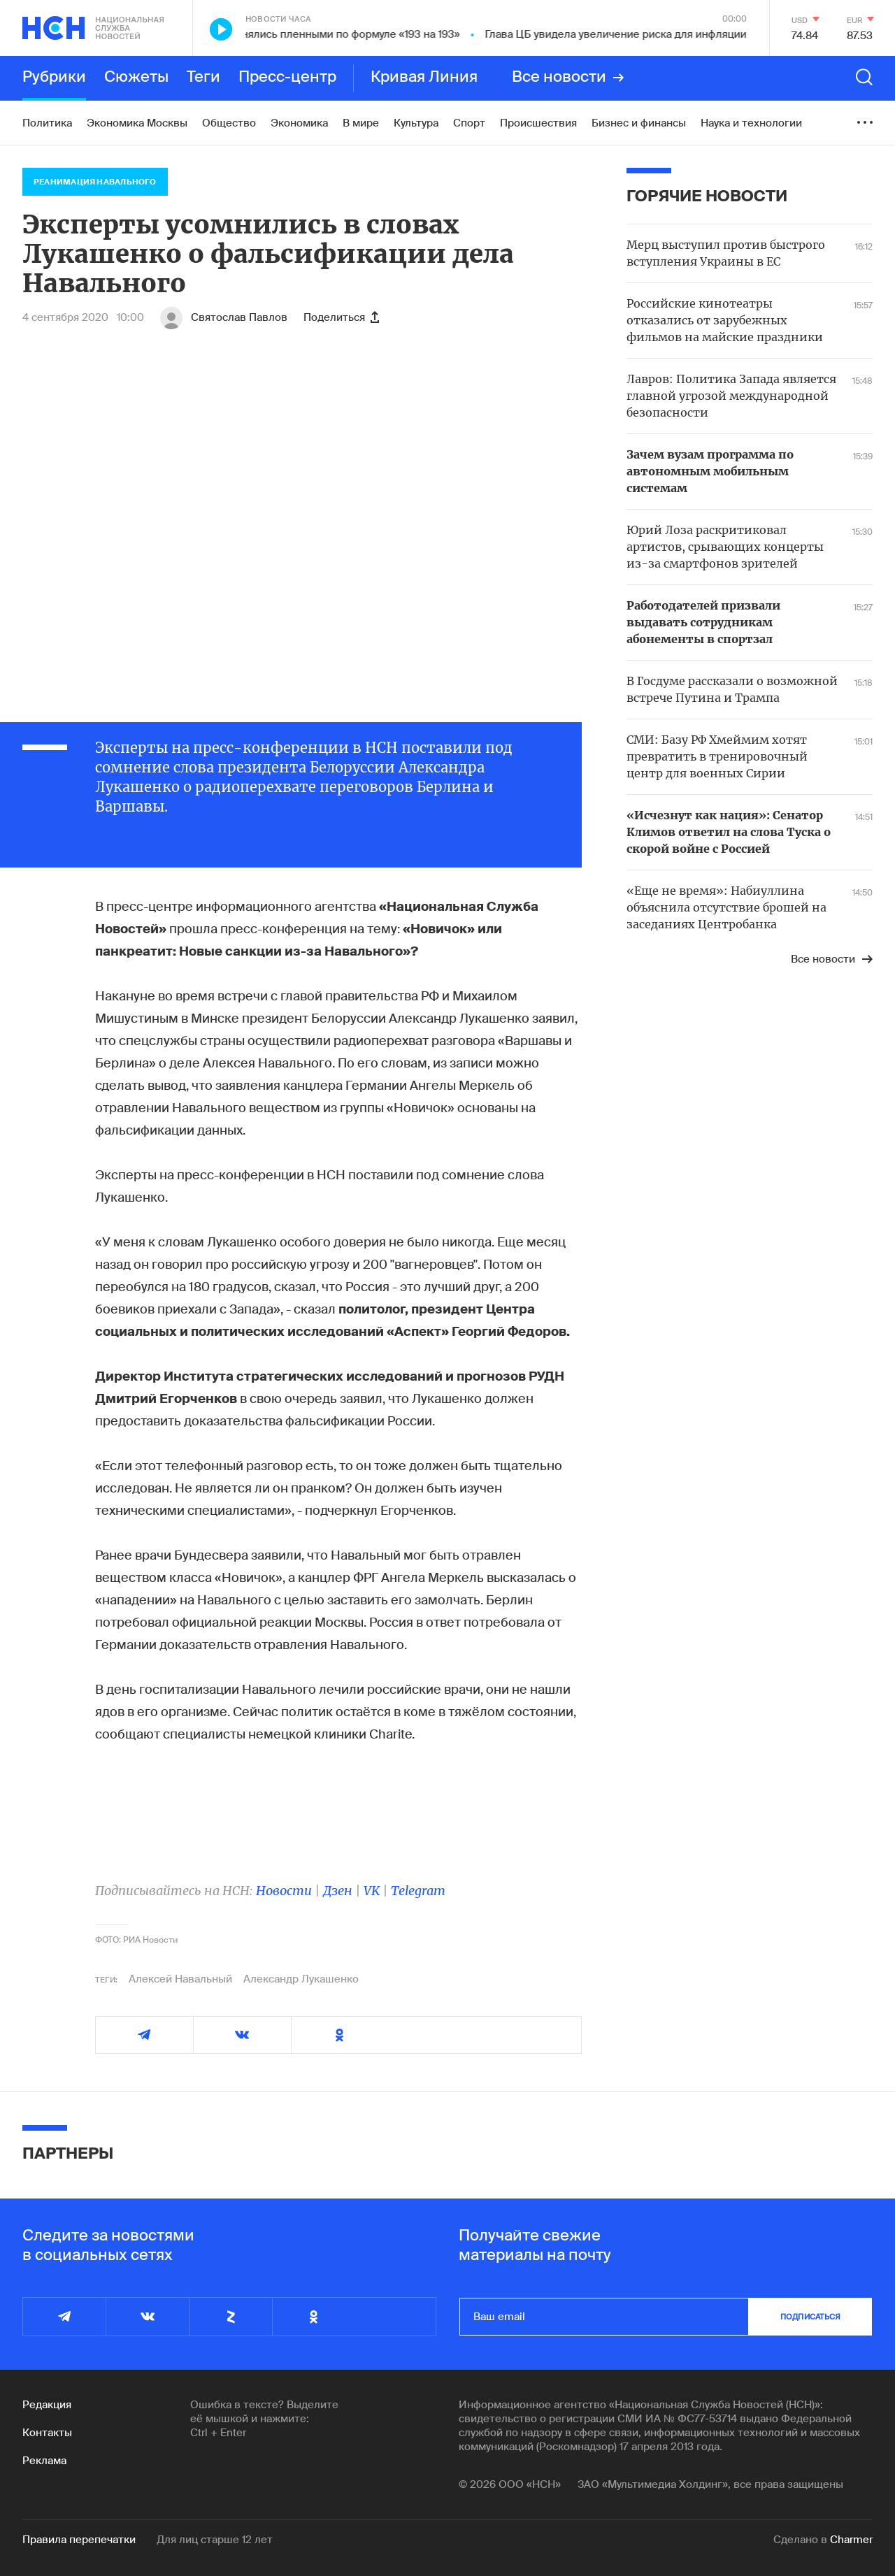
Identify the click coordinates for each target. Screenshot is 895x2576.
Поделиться (341, 317)
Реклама (44, 2461)
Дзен (337, 1891)
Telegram (418, 1891)
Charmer (851, 2540)
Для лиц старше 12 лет (215, 2540)
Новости (284, 1891)
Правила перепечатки (79, 2540)
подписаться (810, 2317)
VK (372, 1891)
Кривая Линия (424, 78)
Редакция (46, 2405)
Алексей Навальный (180, 1979)
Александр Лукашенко (301, 1979)
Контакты (47, 2433)
